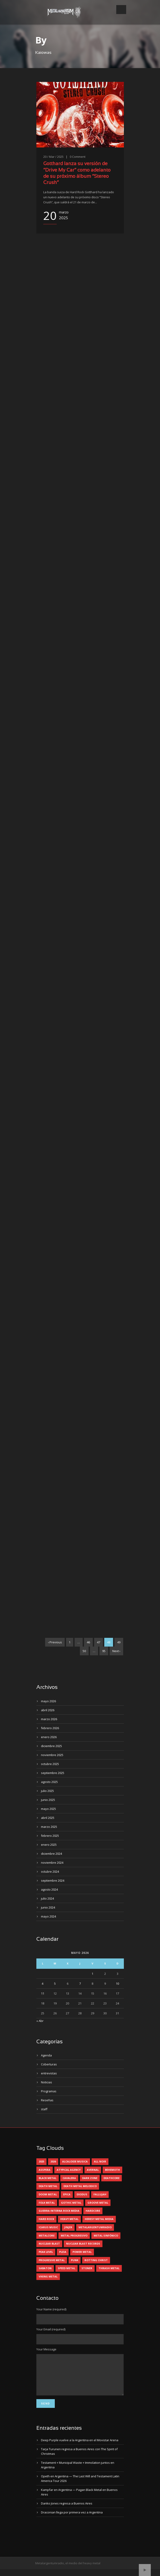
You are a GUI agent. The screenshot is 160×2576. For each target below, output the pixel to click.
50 (84, 1651)
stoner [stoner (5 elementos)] (86, 2268)
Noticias (46, 2082)
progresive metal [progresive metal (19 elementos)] (52, 2260)
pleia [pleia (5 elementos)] (62, 2252)
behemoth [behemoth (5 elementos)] (112, 2169)
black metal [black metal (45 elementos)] (47, 2178)
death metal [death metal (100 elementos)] (48, 2186)
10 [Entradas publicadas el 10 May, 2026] (117, 1983)
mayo (48, 1701)
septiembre (52, 1773)
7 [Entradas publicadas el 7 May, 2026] (80, 1983)
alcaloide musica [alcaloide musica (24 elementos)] (75, 2161)
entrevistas (49, 2073)
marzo (49, 1719)
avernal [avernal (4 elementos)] (93, 2169)
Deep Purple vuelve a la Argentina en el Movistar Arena (79, 2447)
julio (47, 1791)
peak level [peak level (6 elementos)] (46, 2252)
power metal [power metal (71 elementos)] (82, 2252)
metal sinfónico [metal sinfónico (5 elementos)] (106, 2235)
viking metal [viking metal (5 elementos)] (48, 2276)
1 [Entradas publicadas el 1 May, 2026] (92, 1974)
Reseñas (47, 2100)
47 (98, 1642)
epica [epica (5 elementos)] (66, 2194)
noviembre (52, 1755)
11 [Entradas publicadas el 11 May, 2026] (42, 1993)
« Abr (40, 2021)
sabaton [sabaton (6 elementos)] (45, 2268)
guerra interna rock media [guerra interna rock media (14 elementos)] (59, 2210)
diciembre (51, 1746)
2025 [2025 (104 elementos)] (41, 2161)
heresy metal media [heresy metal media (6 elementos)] (99, 2219)
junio (48, 1800)
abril (47, 1710)
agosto (49, 1782)
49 (118, 1642)
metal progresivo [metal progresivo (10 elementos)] (74, 2235)
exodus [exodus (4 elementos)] (82, 2194)
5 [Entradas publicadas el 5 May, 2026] (55, 1983)
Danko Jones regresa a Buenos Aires (66, 2510)
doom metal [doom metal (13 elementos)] (48, 2194)
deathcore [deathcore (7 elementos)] (111, 2178)
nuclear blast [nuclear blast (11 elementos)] (49, 2243)
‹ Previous (55, 1642)
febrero (50, 1728)
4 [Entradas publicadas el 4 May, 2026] (42, 1983)
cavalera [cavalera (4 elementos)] (69, 2178)
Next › (116, 1651)
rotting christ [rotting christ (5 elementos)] (96, 2260)
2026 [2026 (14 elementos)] (53, 2161)
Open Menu (121, 9)
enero (49, 1737)
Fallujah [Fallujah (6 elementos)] (99, 2194)
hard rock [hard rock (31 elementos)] (46, 2219)
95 (103, 1651)
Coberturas (49, 2064)
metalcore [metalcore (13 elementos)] (47, 2235)
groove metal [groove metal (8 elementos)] (97, 2202)
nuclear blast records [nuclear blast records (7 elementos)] (83, 2243)
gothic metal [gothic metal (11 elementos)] (71, 2202)
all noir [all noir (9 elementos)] (100, 2161)
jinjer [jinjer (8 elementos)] (68, 2227)
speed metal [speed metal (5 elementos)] (66, 2268)
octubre (50, 1764)
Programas (48, 2091)
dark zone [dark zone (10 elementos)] (89, 2178)
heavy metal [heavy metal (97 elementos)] (69, 2219)
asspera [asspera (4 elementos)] (44, 2169)
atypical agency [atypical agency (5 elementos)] (69, 2169)
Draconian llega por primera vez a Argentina (72, 2519)
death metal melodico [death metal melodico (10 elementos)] (80, 2186)
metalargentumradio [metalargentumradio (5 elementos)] (95, 2227)
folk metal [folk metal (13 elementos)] (47, 2202)
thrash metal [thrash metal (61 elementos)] (109, 2268)
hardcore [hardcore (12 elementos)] (93, 2210)
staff (44, 2109)
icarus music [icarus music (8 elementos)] (48, 2227)
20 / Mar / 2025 (53, 157)
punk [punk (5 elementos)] (74, 2260)
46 (88, 1642)
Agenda (46, 2055)
